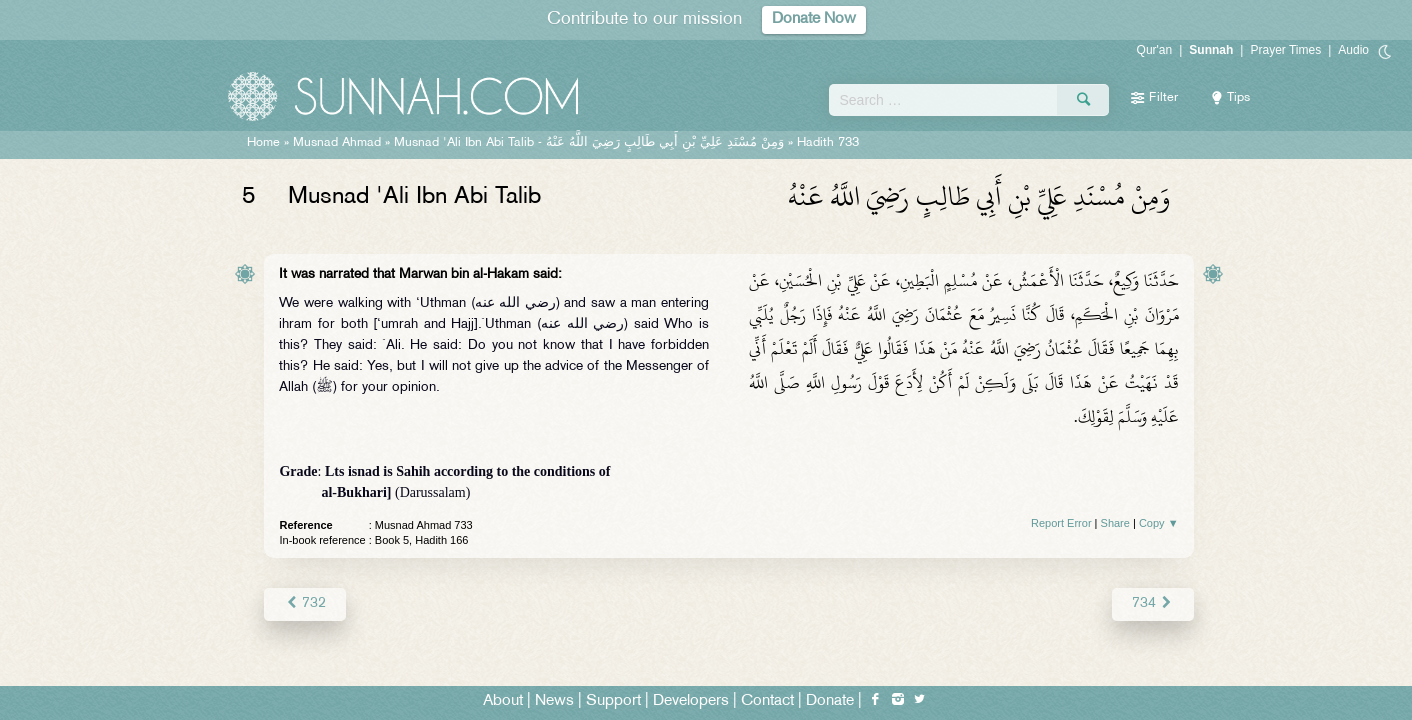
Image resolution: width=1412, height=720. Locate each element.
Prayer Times (1285, 50)
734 (1152, 603)
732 (304, 603)
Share (1115, 523)
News (554, 701)
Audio (1353, 50)
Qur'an (1155, 50)
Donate (830, 701)
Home (263, 143)
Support (613, 701)
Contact (767, 701)
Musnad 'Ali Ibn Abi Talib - (589, 143)
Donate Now (814, 19)
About (503, 701)
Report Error (1061, 523)
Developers (691, 701)
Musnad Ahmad (337, 143)
